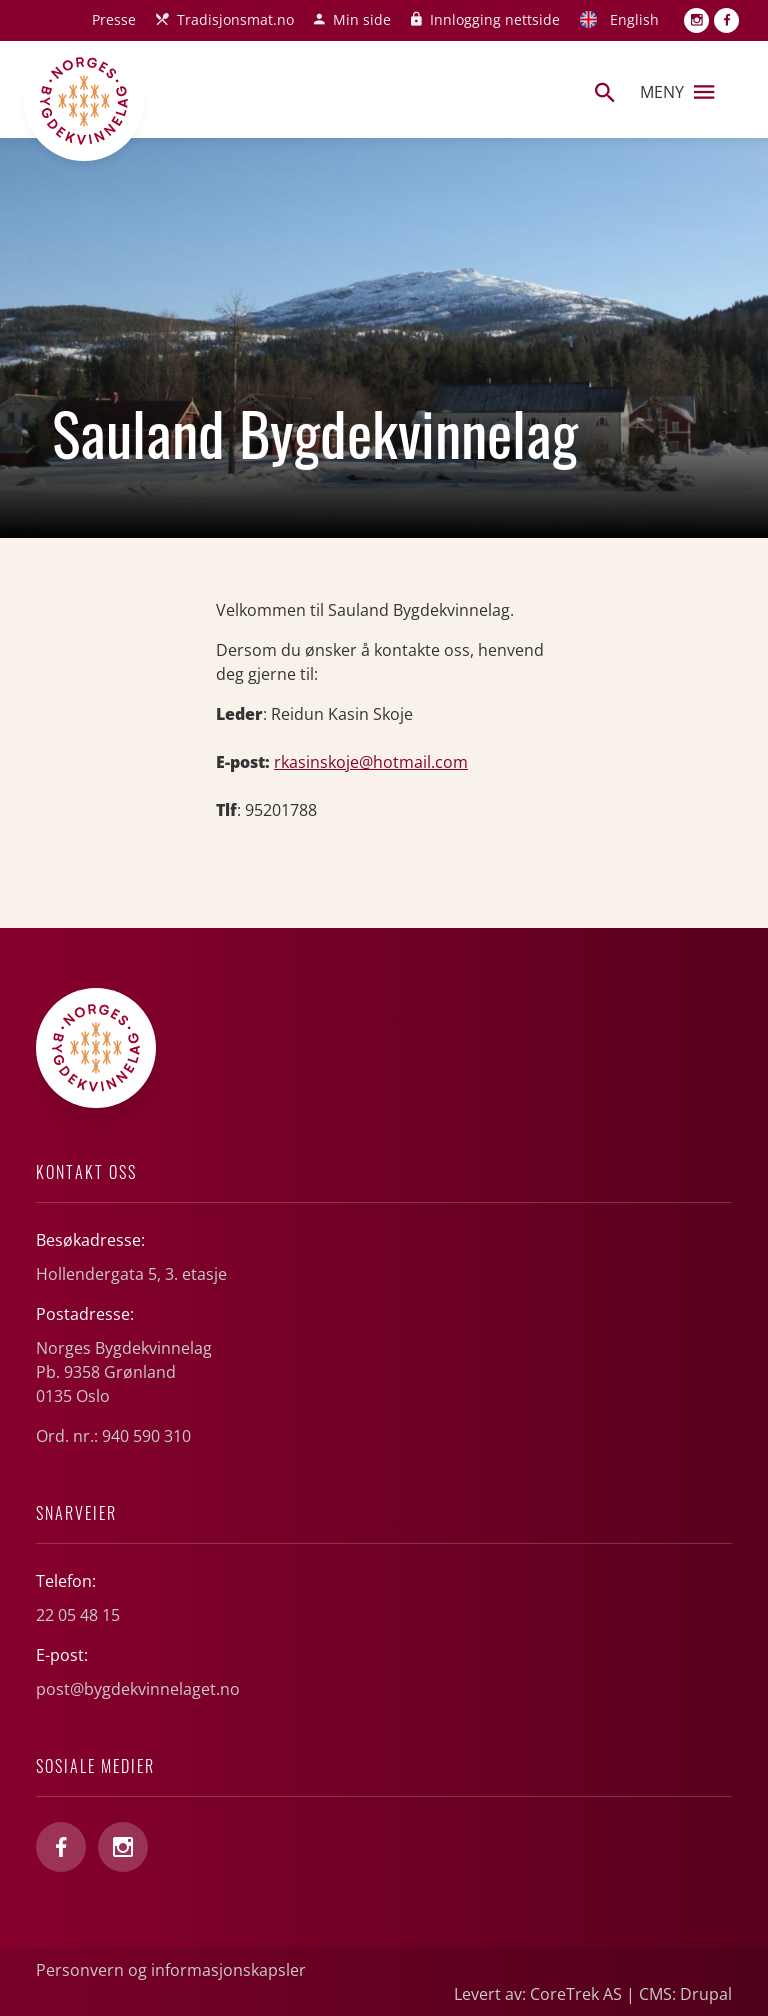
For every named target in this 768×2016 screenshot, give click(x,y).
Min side (362, 19)
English (634, 19)
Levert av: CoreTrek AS (538, 1994)
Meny (677, 92)
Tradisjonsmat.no (235, 19)
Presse (114, 19)
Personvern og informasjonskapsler (171, 1970)
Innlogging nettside (495, 19)
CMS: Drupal (685, 1994)
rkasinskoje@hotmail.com (371, 762)
